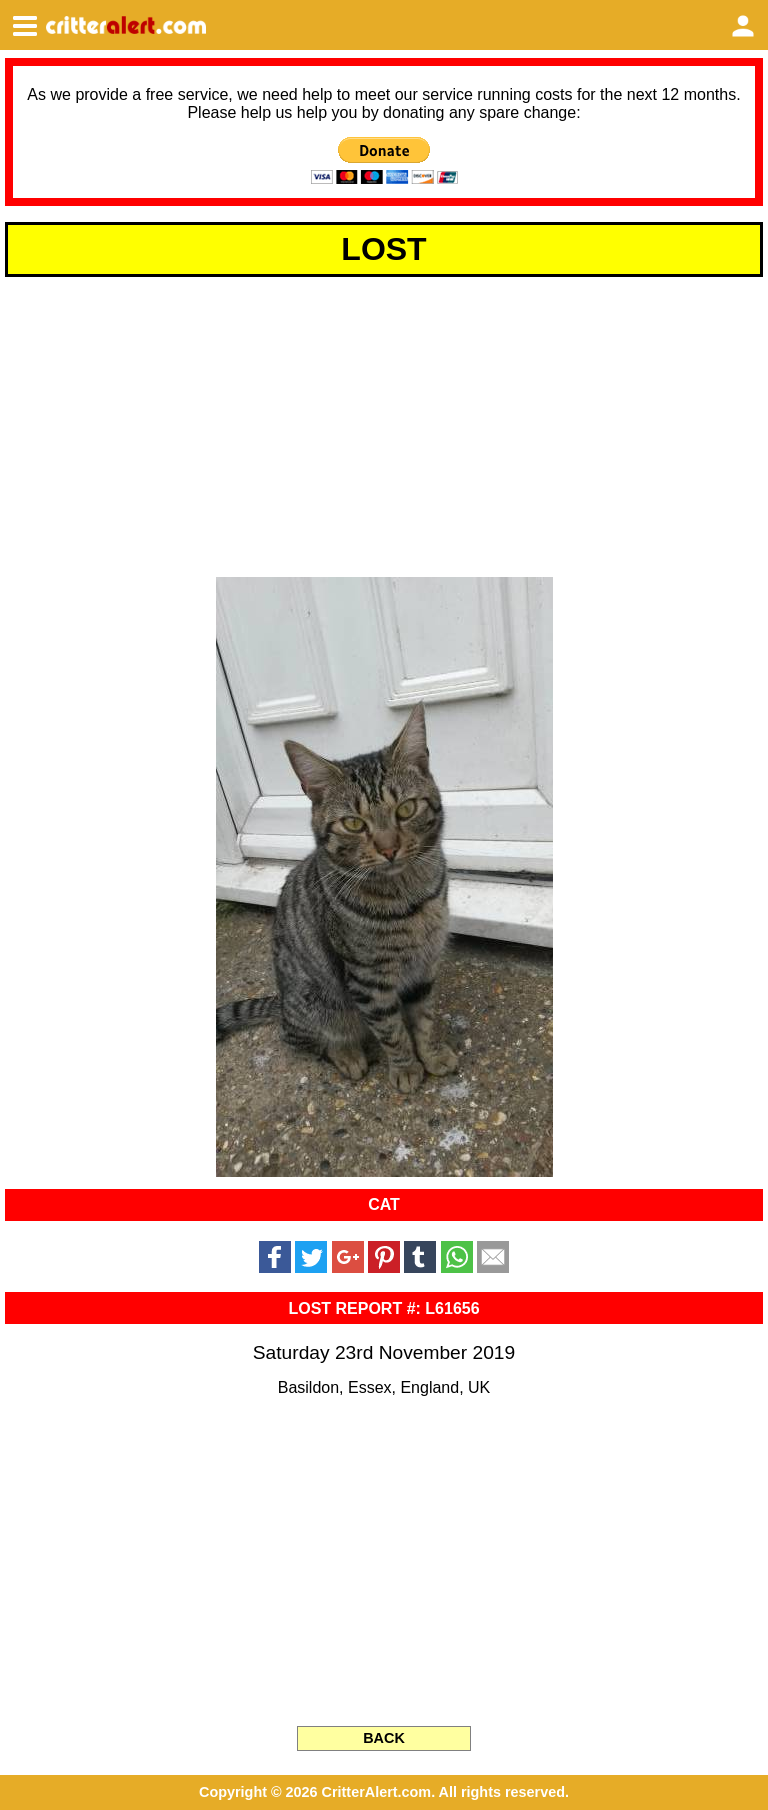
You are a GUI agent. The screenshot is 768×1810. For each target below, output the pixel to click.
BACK (384, 1738)
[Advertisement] (384, 424)
